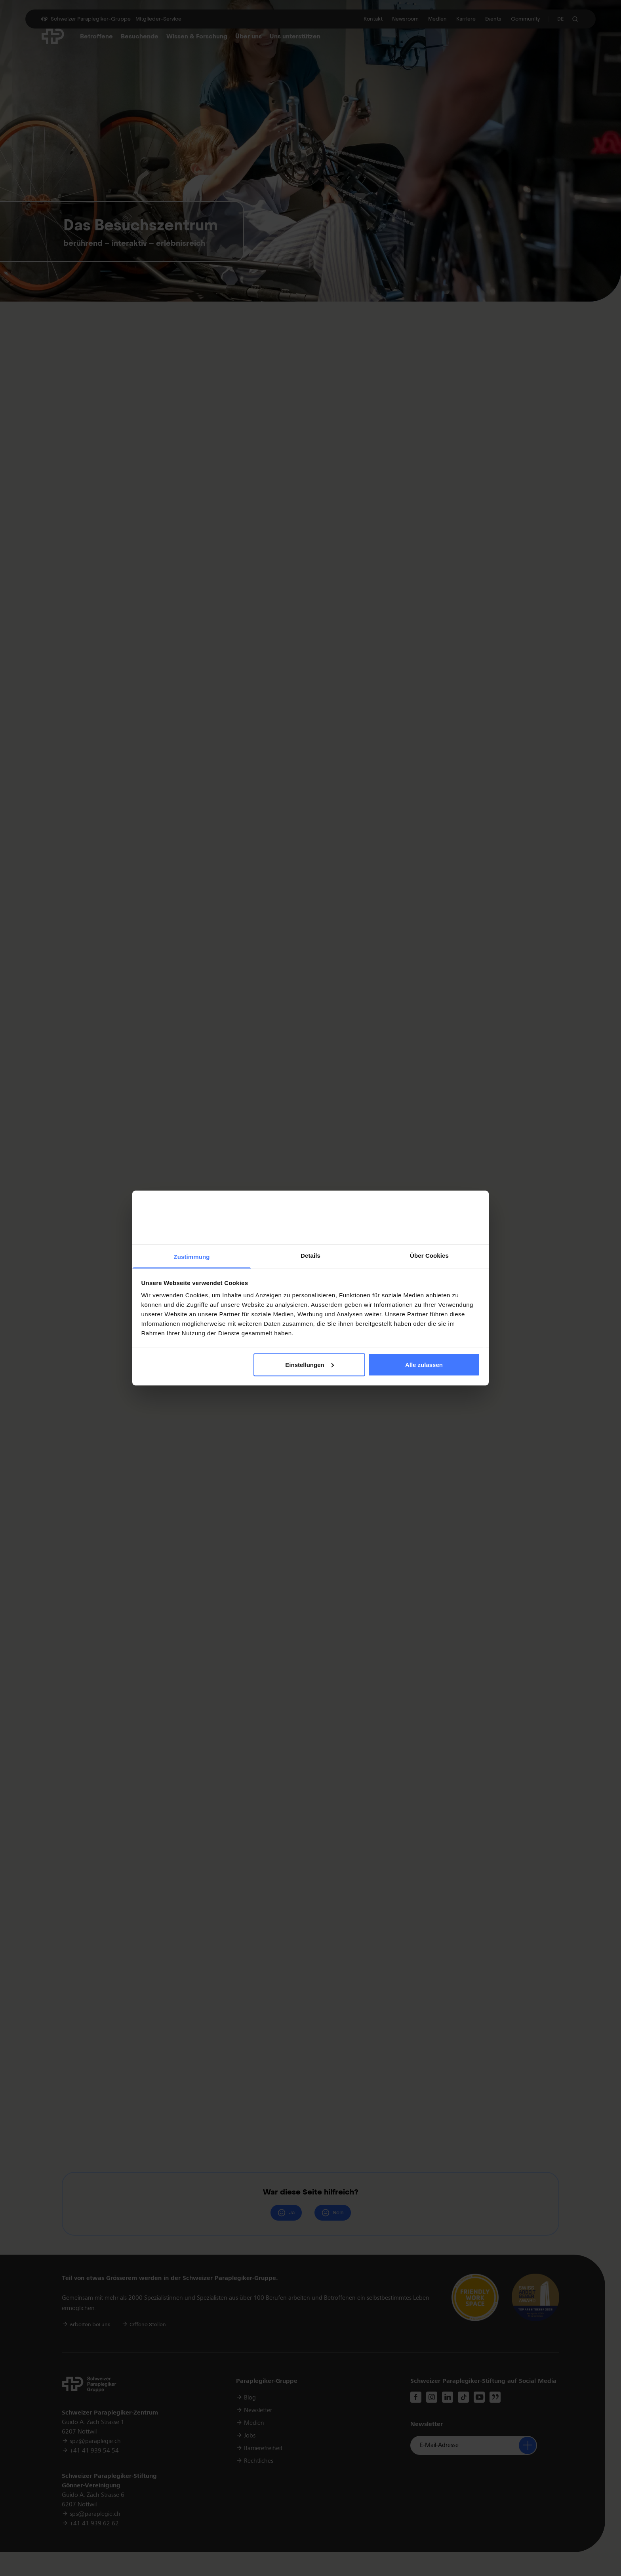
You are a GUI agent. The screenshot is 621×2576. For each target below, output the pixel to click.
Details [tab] (310, 1255)
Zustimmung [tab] (192, 1256)
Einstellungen (309, 1364)
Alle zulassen (424, 1364)
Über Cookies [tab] (429, 1255)
